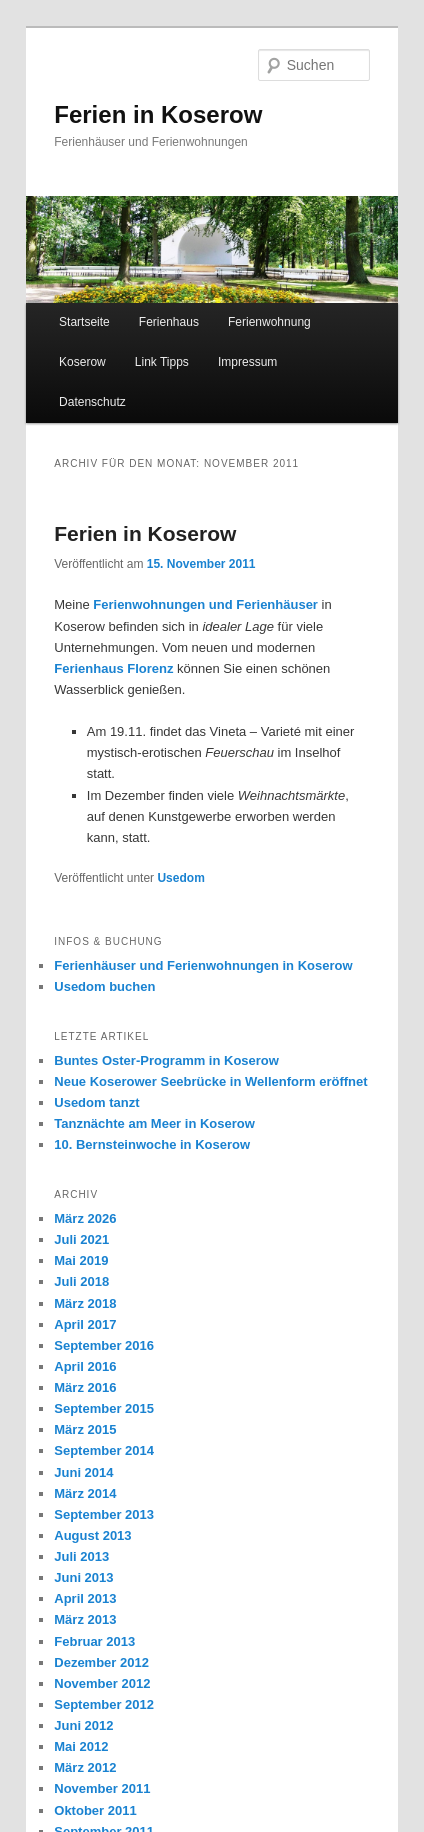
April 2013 (85, 1598)
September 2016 (104, 1345)
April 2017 (85, 1324)
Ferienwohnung (269, 322)
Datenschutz (92, 402)
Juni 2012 (83, 1725)
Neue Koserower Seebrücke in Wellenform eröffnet (210, 1081)
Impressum (247, 362)
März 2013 (85, 1619)
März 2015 (85, 1429)
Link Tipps (162, 362)
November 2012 (102, 1683)
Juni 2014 (83, 1472)
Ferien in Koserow (158, 114)
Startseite (84, 322)
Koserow (82, 362)
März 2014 (85, 1493)
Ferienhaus (169, 322)
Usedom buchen (104, 986)
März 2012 (85, 1767)
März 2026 (85, 1218)
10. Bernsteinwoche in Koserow (152, 1144)
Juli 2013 (81, 1556)
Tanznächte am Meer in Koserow (154, 1123)
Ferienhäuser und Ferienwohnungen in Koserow (203, 965)
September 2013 (104, 1514)
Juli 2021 (81, 1239)
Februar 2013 (94, 1641)
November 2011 (102, 1788)
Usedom (180, 878)
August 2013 (92, 1535)
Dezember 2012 (101, 1662)
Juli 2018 (81, 1281)
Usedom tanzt (96, 1102)
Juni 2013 (83, 1577)
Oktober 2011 (95, 1810)
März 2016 (85, 1387)
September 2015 (104, 1408)
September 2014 (104, 1450)
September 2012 (104, 1704)
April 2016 (85, 1366)
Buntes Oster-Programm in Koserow (166, 1060)
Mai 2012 (81, 1746)
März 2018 (85, 1303)
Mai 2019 (81, 1260)
